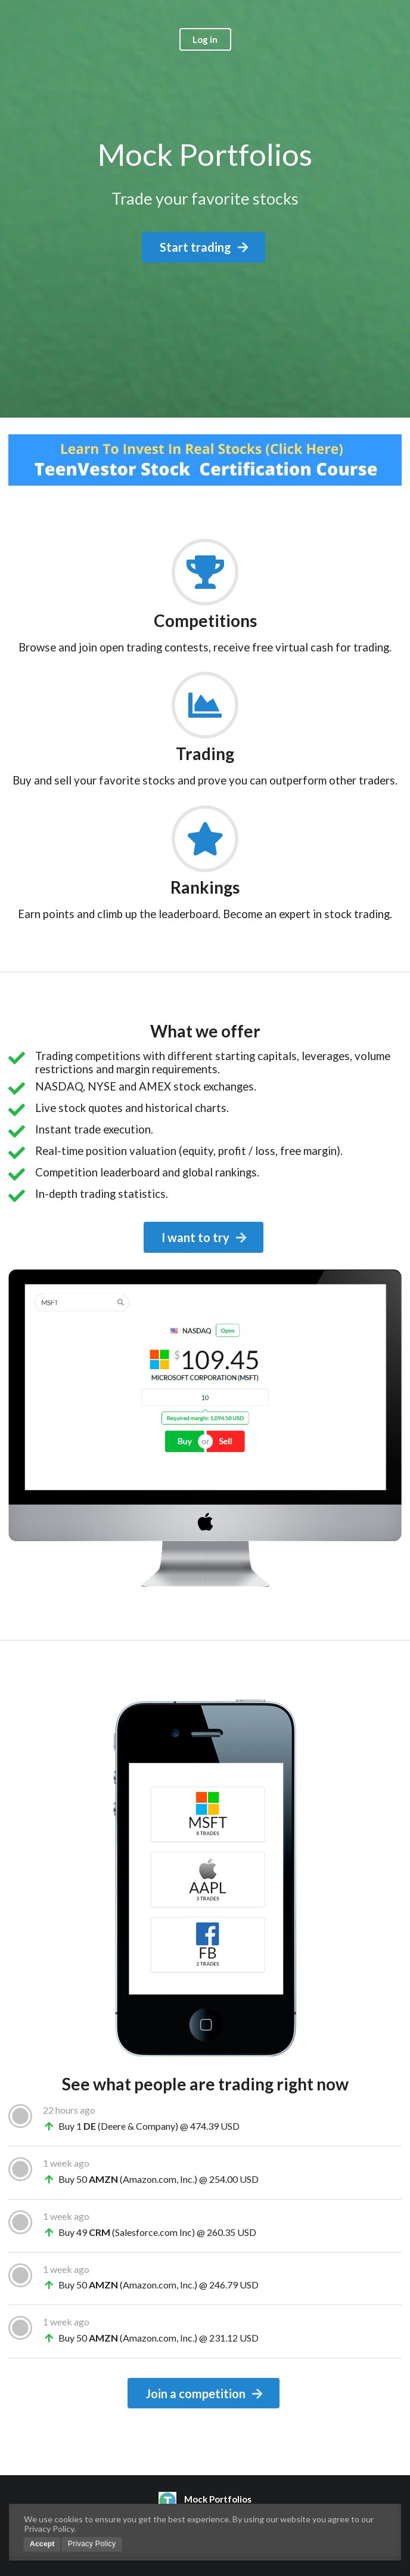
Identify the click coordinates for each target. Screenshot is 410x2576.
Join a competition (205, 2393)
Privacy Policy (92, 2544)
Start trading (205, 247)
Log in (205, 39)
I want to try (205, 1237)
